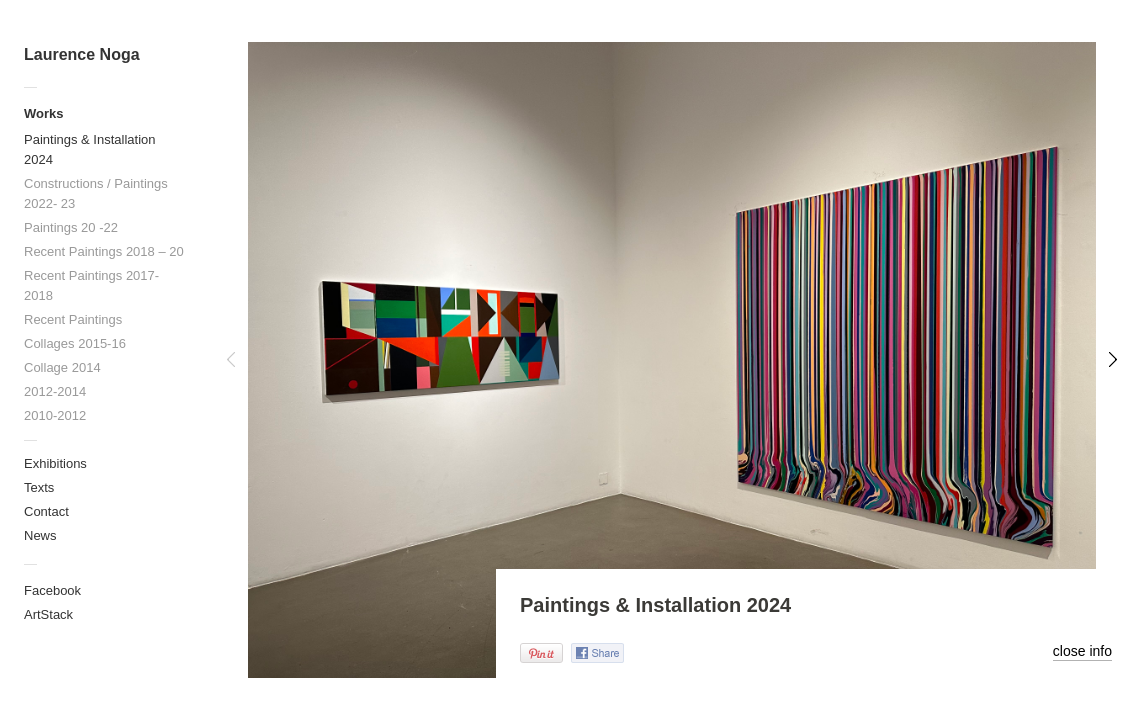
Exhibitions (55, 463)
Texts (39, 487)
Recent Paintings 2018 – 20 (104, 251)
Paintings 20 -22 (71, 227)
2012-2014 (55, 391)
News (40, 535)
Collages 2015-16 (75, 343)
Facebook (52, 590)
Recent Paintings (73, 319)
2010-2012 (55, 415)
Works (44, 113)
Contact (46, 511)
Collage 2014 (62, 367)
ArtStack (48, 614)
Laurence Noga (82, 54)
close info (1082, 651)
